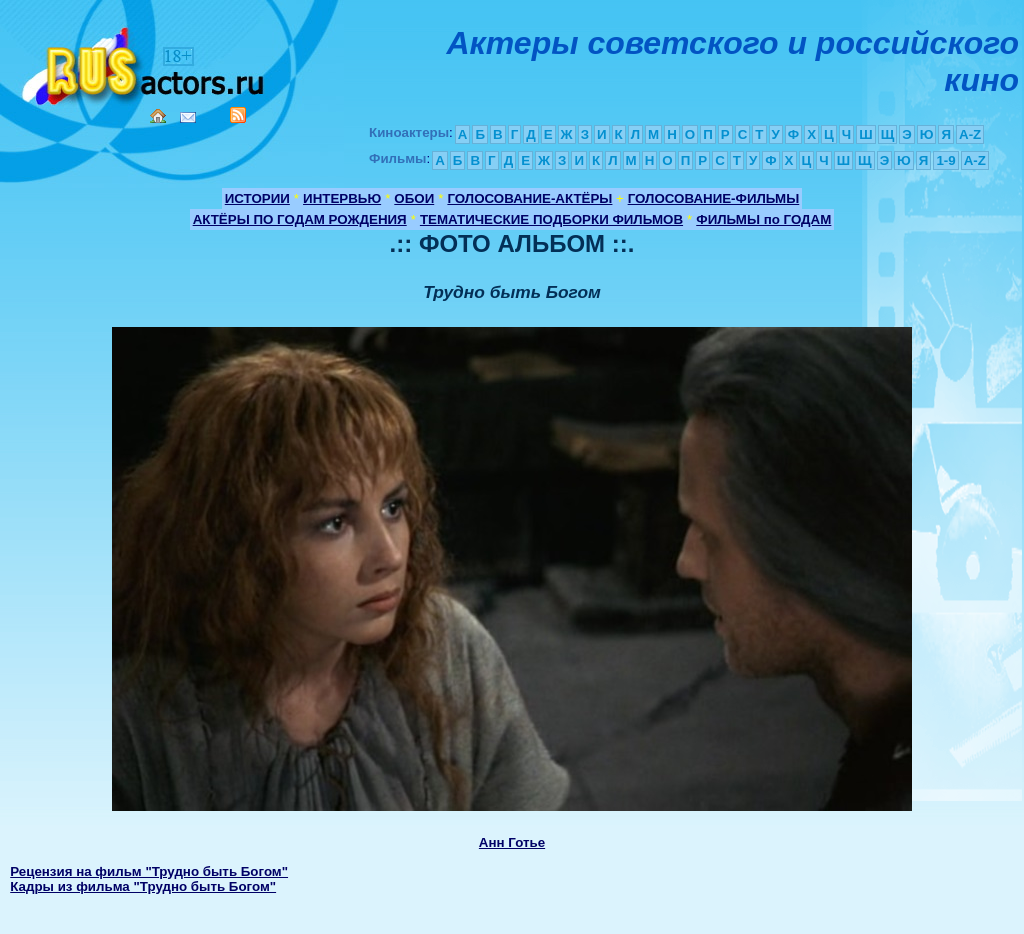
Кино (145, 62)
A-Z (970, 134)
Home (158, 116)
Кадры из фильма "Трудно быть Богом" (143, 886)
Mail (188, 117)
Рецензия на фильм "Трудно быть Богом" (149, 871)
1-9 (945, 160)
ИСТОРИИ (257, 198)
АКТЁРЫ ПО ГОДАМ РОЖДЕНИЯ (300, 219)
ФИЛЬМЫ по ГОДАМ (763, 219)
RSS (238, 115)
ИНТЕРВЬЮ (342, 198)
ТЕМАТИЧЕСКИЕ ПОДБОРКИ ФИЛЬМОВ (551, 219)
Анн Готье (512, 842)
